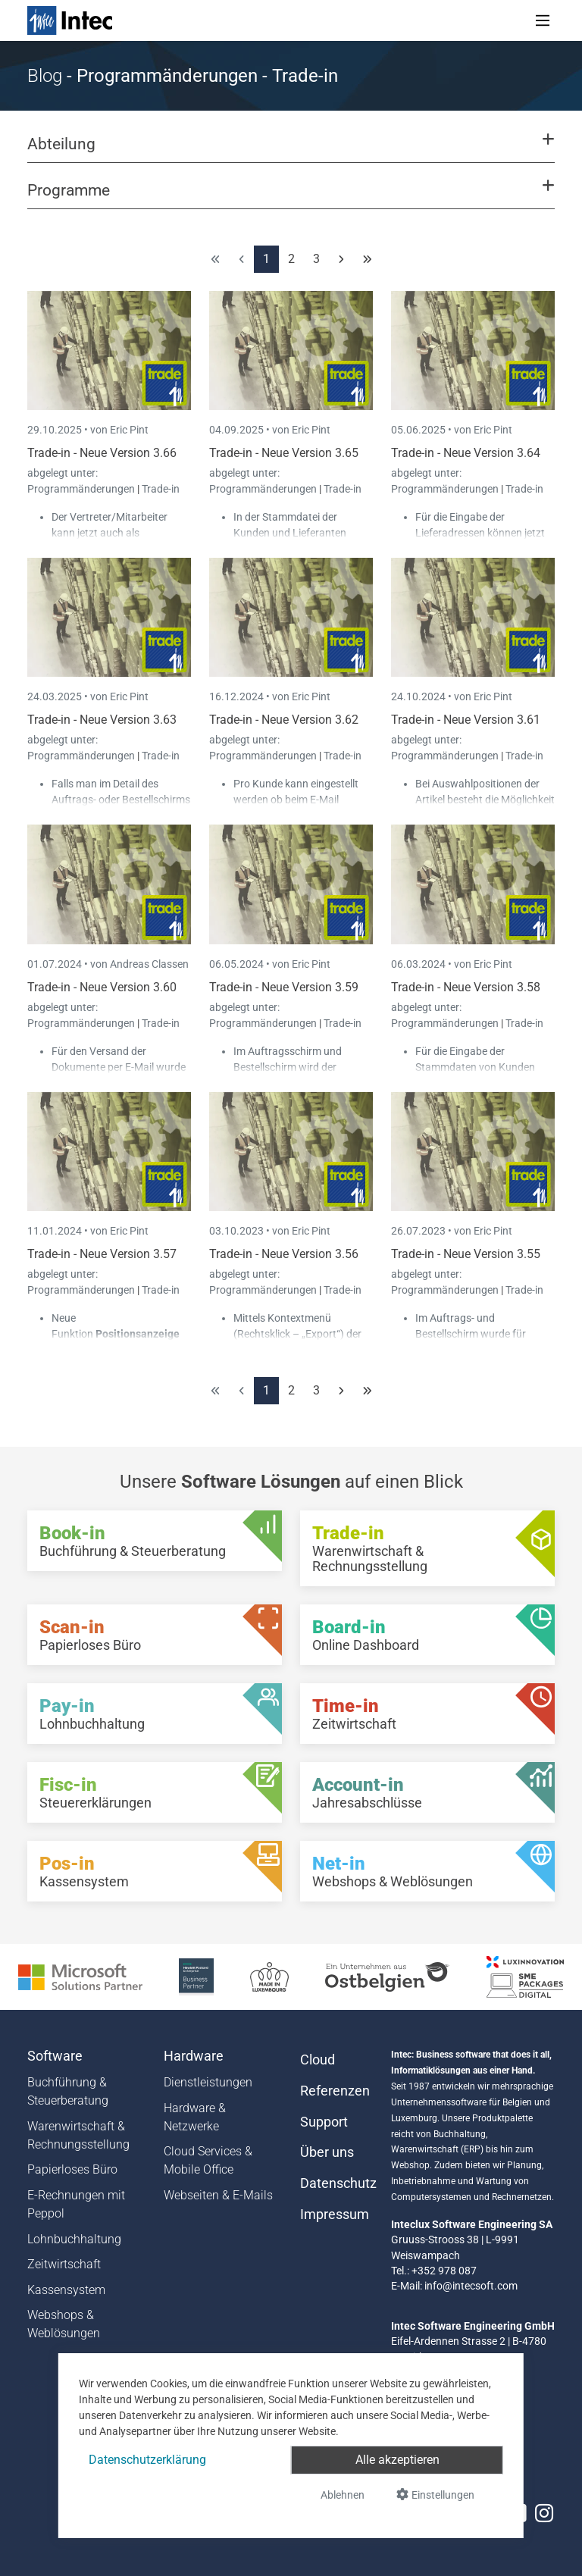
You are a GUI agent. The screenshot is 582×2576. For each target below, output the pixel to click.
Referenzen (335, 2091)
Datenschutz (336, 2183)
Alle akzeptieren (397, 2459)
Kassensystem (66, 2290)
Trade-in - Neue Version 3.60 (102, 987)
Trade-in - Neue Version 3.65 (283, 453)
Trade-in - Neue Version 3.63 (102, 719)
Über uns (327, 2152)
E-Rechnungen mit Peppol (76, 2204)
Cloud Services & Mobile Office (208, 2160)
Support (324, 2122)
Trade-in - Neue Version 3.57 (102, 1254)
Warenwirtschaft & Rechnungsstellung (78, 2135)
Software (55, 2056)
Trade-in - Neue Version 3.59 (283, 987)
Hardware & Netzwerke (195, 2117)
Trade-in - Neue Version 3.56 (283, 1254)
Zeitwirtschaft (64, 2264)
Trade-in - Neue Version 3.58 (465, 987)
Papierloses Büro (72, 2169)
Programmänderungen (82, 489)
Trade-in (161, 489)
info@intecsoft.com (471, 2286)
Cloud (317, 2059)
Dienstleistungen (208, 2082)
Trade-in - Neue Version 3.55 (465, 1254)
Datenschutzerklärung (147, 2459)
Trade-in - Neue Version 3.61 (465, 719)
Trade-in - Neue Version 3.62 (283, 719)
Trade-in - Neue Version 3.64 (465, 453)
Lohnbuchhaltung (74, 2239)
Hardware (194, 2056)
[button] (291, 151)
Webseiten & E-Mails (218, 2195)
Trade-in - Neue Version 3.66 (102, 453)
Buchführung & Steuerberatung (67, 2091)
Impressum (334, 2214)
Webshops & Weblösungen (63, 2324)
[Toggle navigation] (542, 20)
